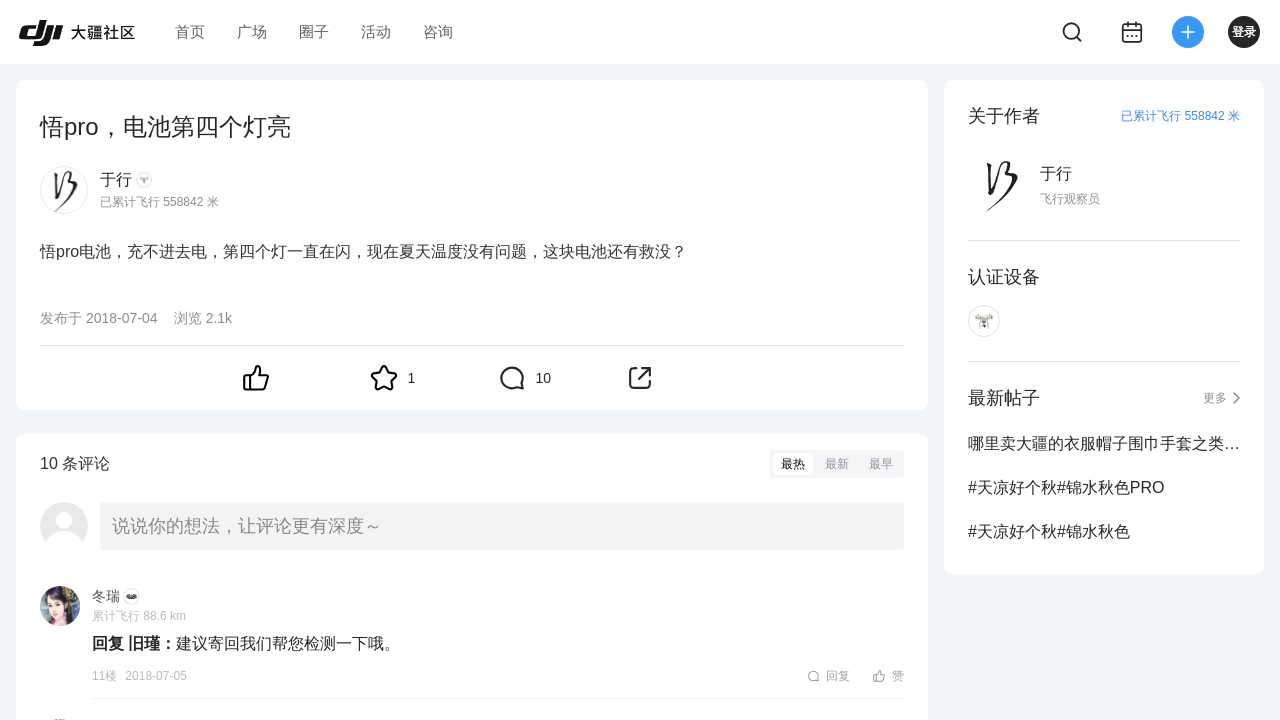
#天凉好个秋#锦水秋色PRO (1066, 487)
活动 (376, 31)
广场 (252, 31)
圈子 (314, 31)
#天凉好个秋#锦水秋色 (1049, 531)
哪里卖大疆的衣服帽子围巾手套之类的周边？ (1104, 443)
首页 (190, 31)
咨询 (438, 31)
